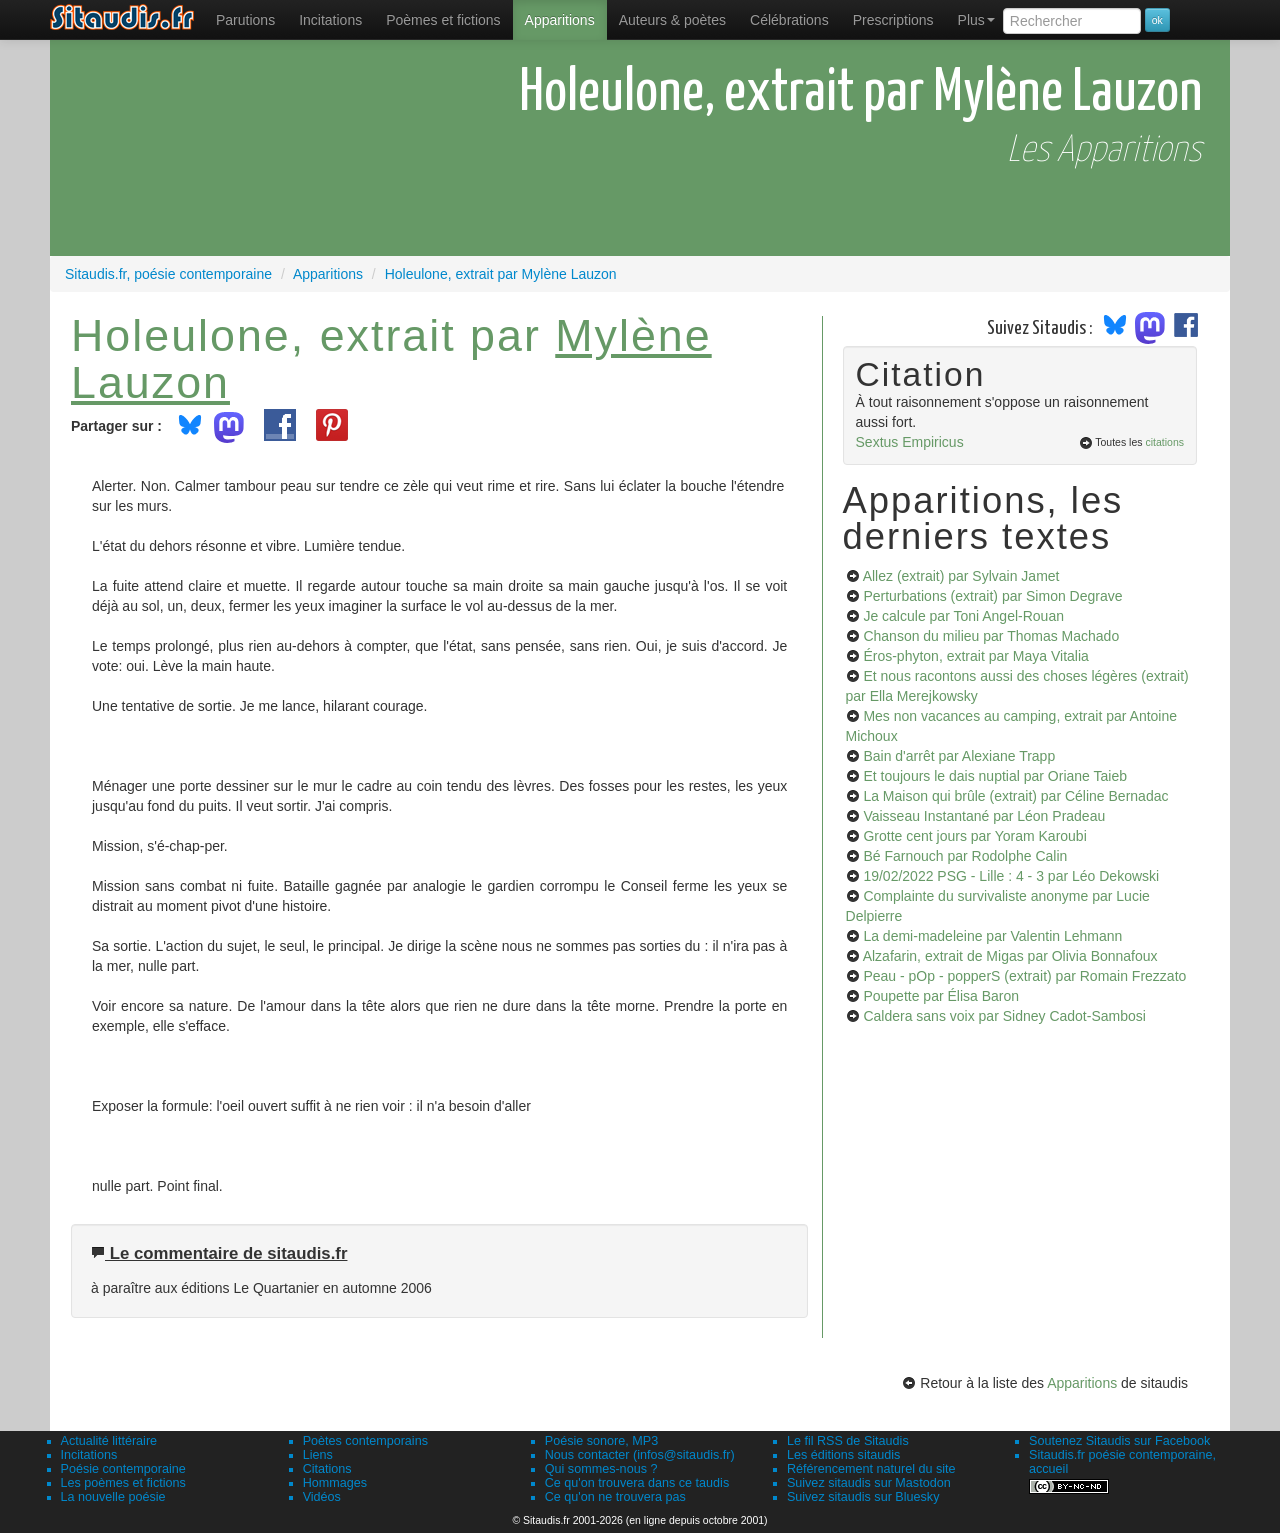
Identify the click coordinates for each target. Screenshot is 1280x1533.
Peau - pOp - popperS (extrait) (1024, 976)
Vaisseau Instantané (984, 816)
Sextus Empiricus (910, 442)
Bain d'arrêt (959, 756)
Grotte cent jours (974, 836)
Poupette (941, 996)
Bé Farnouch (965, 856)
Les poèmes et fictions (123, 1483)
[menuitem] (245, 20)
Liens (318, 1455)
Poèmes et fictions (443, 20)
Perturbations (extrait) (992, 596)
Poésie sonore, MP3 (601, 1441)
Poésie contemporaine (123, 1469)
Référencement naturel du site (871, 1469)
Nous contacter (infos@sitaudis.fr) (640, 1455)
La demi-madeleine (992, 936)
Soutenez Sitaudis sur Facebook (1119, 1441)
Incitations (89, 1455)
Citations (327, 1469)
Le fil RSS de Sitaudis (848, 1441)
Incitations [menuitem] (330, 20)
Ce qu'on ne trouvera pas (615, 1497)
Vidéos (322, 1497)
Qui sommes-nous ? (601, 1469)
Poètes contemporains (365, 1441)
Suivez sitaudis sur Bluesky (863, 1497)
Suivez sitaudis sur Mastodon (869, 1483)
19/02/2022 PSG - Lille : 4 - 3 (1011, 876)
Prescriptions (893, 20)
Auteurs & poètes (672, 20)
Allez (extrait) (961, 576)
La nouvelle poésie (113, 1497)
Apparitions (560, 20)
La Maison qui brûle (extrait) (1015, 796)
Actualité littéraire (109, 1441)
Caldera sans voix (1004, 1016)
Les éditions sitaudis (843, 1455)
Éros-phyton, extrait (975, 656)
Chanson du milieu (991, 636)
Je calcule (963, 616)
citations (1164, 442)
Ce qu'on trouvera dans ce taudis (637, 1483)
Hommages (335, 1483)
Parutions (245, 20)
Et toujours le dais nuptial (995, 776)
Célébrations (789, 20)
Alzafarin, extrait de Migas (1010, 956)
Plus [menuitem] (976, 20)
